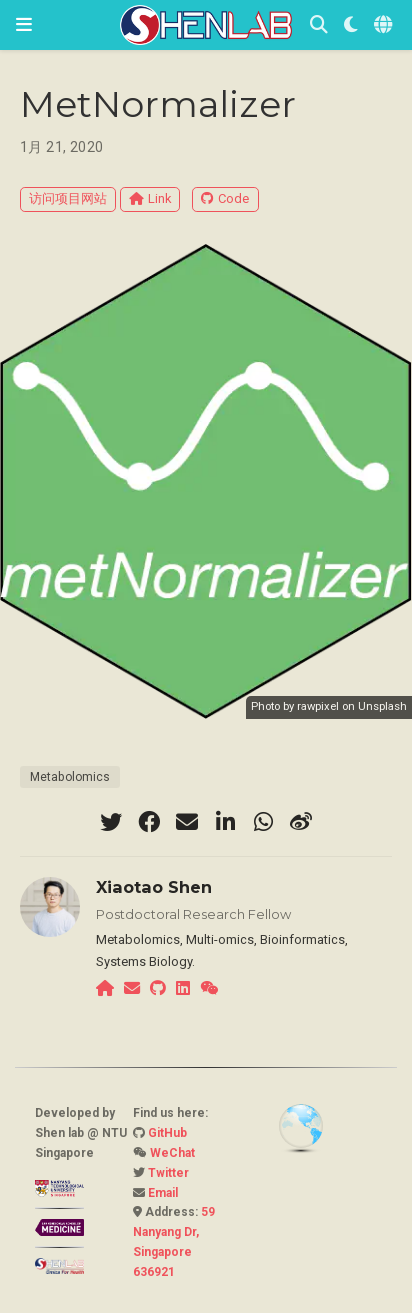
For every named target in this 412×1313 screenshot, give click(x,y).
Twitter (168, 1173)
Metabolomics (70, 777)
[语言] (385, 25)
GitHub (167, 1133)
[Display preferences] (351, 25)
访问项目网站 (68, 198)
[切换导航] (24, 24)
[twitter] (111, 822)
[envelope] (187, 822)
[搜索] (319, 25)
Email (163, 1193)
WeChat (172, 1153)
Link (150, 198)
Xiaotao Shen (154, 887)
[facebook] (149, 822)
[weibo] (301, 822)
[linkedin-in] (225, 822)
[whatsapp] (263, 822)
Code (225, 198)
